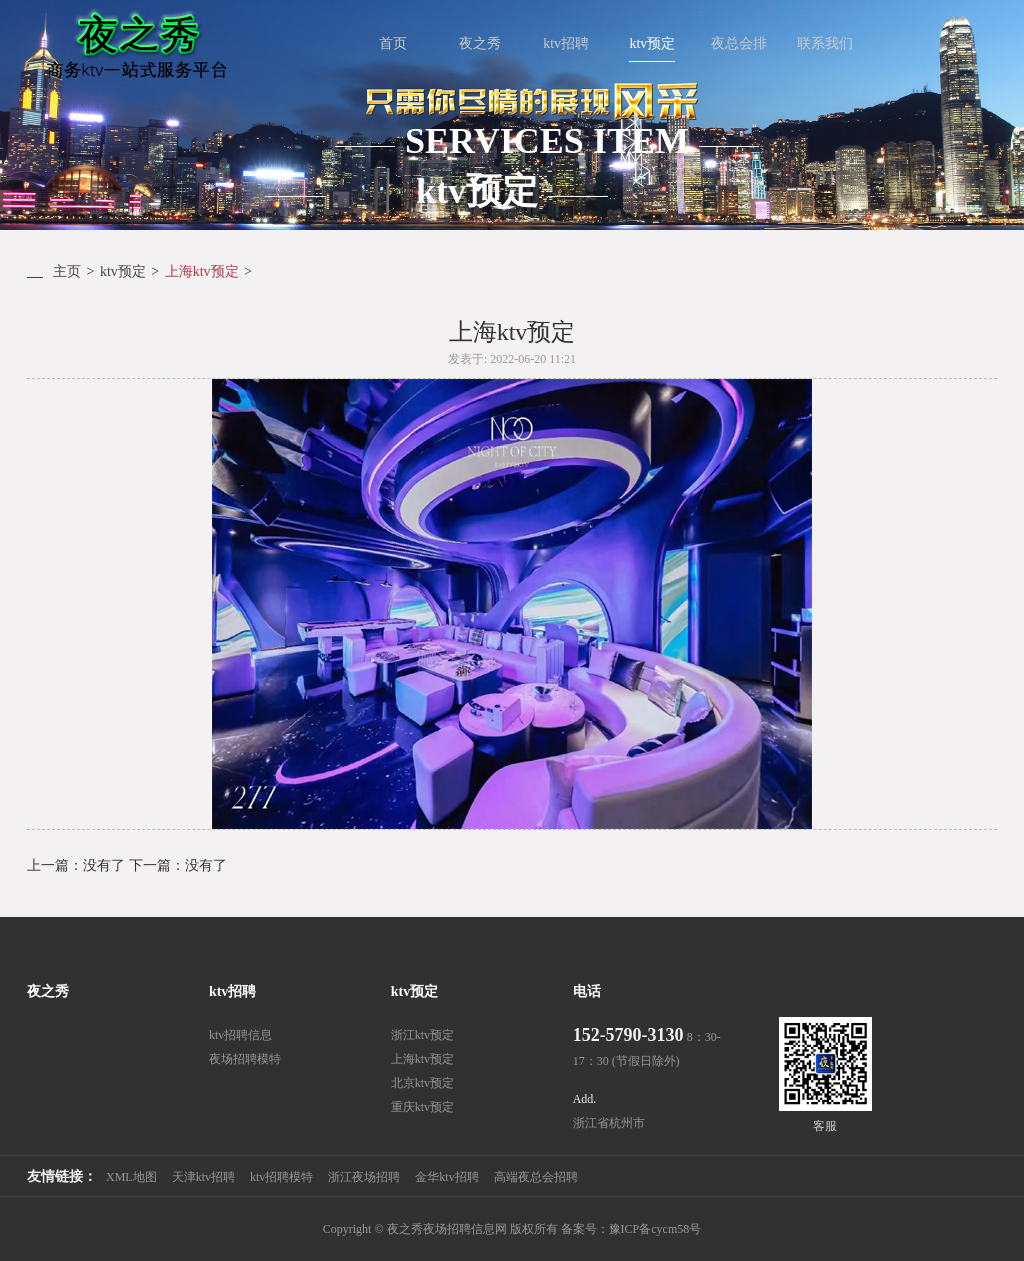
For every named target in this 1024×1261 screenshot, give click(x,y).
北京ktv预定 (422, 1083)
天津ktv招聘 (203, 1177)
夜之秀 (48, 991)
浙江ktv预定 (422, 1035)
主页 (67, 271)
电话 (587, 991)
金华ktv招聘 (446, 1177)
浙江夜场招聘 (364, 1177)
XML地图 (131, 1177)
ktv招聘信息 (240, 1035)
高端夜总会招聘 (536, 1177)
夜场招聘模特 (245, 1059)
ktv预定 (123, 271)
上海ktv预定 (202, 271)
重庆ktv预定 (422, 1107)
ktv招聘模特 (281, 1177)
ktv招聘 (232, 991)
